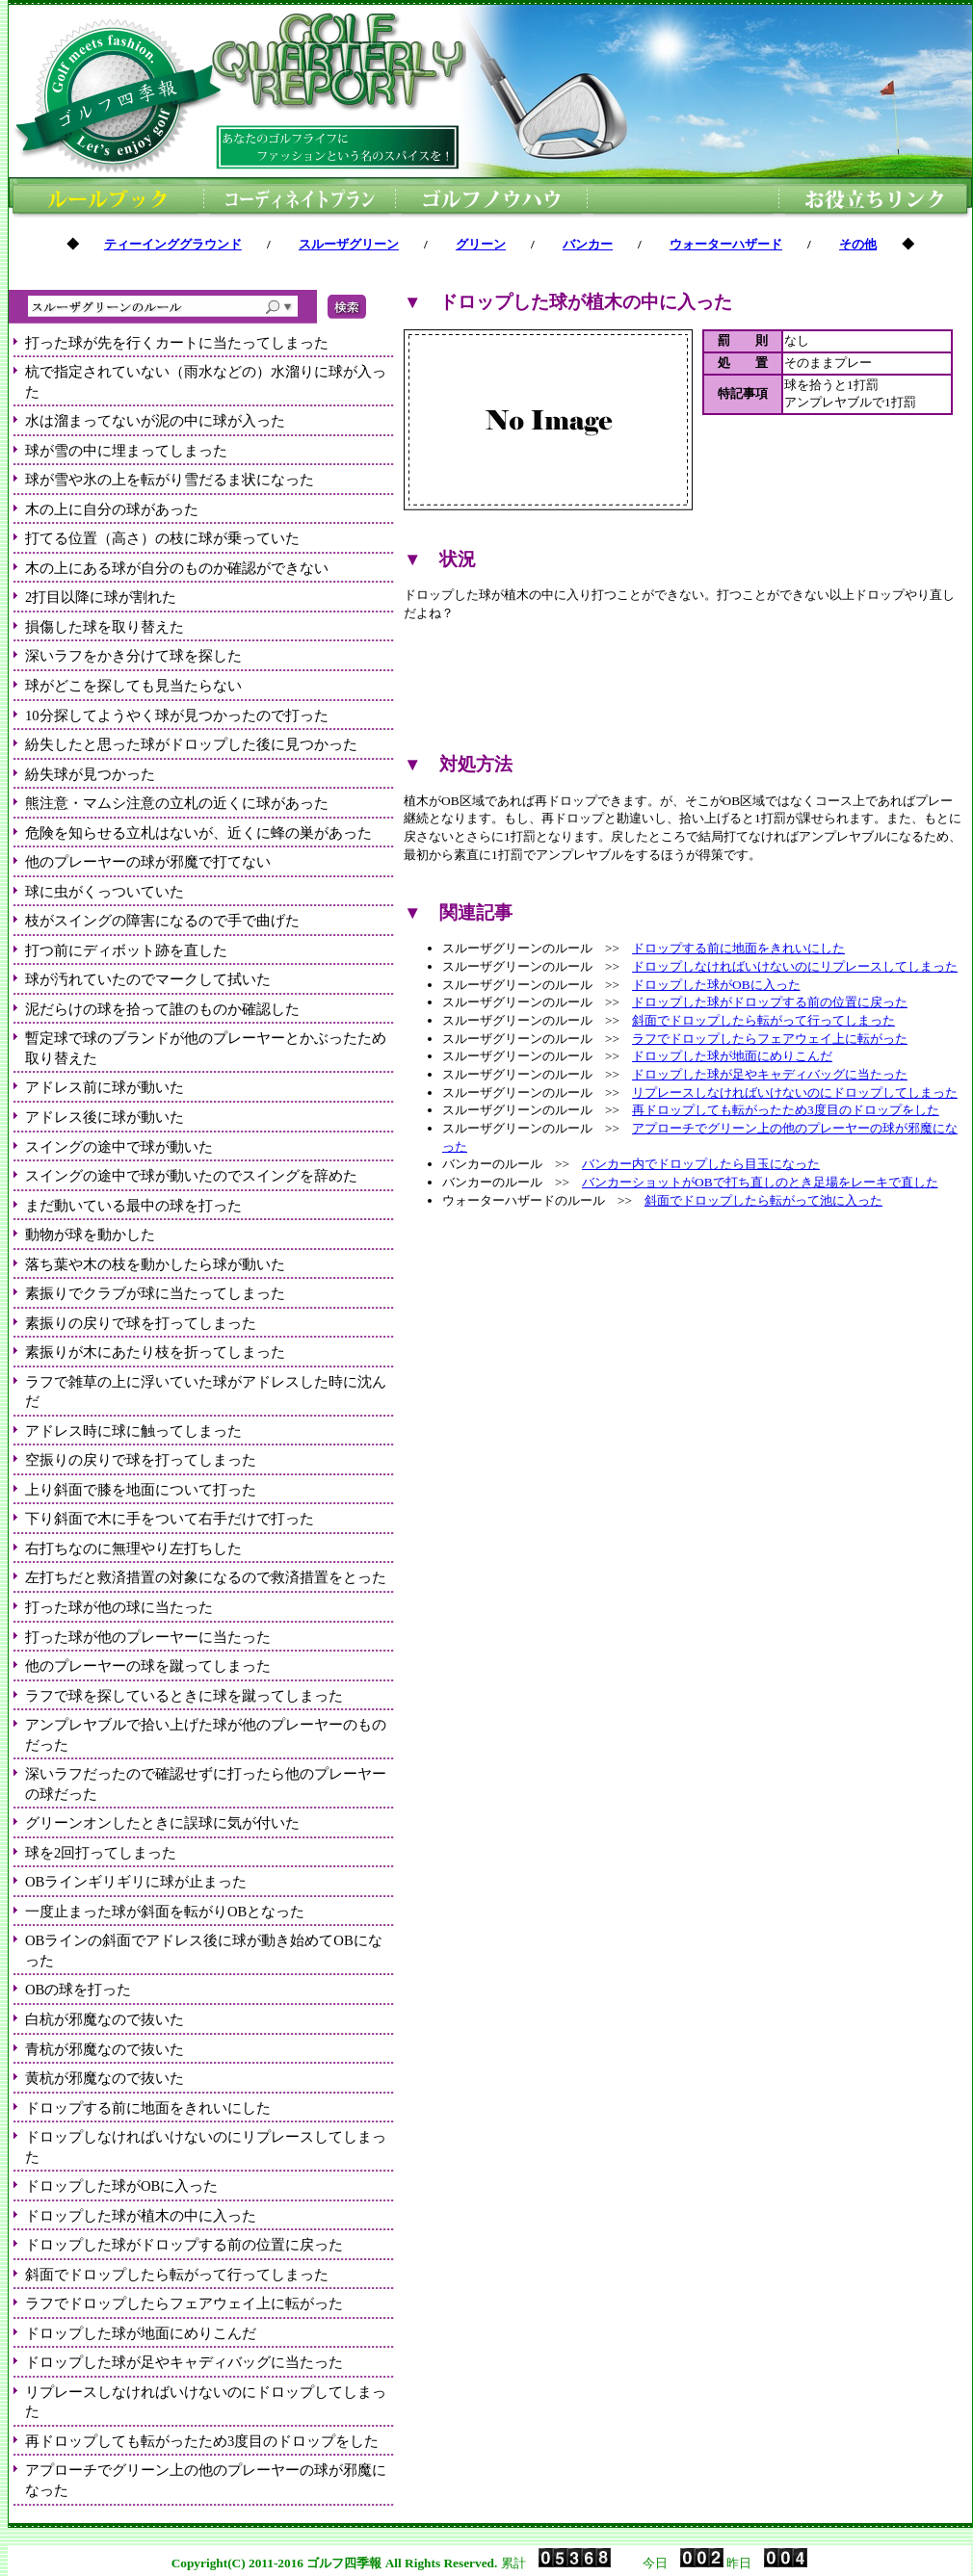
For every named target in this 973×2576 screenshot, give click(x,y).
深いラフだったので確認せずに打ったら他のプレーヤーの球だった (205, 1784)
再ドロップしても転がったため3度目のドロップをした (202, 2441)
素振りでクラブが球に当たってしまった (155, 1293)
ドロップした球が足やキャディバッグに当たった (184, 2362)
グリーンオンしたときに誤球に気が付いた (162, 1823)
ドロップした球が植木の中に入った (140, 2216)
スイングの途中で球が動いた (119, 1147)
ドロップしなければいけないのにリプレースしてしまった (205, 2147)
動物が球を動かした (90, 1234)
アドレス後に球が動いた (104, 1117)
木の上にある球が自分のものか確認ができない (177, 568)
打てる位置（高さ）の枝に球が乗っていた (162, 538)
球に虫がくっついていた (104, 891)
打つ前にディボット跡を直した (126, 950)
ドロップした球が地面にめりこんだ (140, 2333)
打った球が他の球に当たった (119, 1607)
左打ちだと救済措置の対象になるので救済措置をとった (205, 1577)
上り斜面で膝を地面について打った (140, 1489)
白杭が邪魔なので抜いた (104, 2019)
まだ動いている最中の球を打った (133, 1205)
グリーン (481, 244)
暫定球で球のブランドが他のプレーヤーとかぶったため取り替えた (205, 1048)
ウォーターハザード (726, 244)
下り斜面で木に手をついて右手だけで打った (169, 1518)
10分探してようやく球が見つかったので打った (177, 715)
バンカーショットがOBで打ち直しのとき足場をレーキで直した (760, 1182)
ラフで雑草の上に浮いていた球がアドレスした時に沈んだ (205, 1392)
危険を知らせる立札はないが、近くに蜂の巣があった (198, 833)
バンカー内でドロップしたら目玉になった (701, 1164)
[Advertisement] (683, 687)
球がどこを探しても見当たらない (133, 685)
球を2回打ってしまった (100, 1852)
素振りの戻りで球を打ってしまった (140, 1323)
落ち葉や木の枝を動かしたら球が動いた (155, 1264)
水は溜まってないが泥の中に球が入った (155, 421)
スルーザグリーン (349, 244)
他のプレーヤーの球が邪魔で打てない (148, 862)
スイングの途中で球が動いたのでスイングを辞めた (191, 1176)
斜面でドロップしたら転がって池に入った (763, 1200)
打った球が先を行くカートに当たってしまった (177, 343)
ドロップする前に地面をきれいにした (148, 2108)
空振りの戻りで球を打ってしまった (140, 1460)
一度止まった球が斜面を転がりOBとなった (164, 1911)
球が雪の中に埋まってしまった (126, 450)
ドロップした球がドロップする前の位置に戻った (184, 2244)
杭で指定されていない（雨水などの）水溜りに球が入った (205, 382)
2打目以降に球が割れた (100, 597)
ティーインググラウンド (173, 244)
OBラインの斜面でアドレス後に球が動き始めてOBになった (203, 1950)
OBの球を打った (78, 1989)
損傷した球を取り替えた (104, 627)
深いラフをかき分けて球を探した (133, 656)
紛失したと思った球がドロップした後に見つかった (191, 744)
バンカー (588, 244)
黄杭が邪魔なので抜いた (104, 2078)
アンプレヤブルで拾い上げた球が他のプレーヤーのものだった (205, 1735)
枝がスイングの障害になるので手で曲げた (162, 920)
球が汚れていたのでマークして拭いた (148, 979)
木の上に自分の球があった (111, 509)
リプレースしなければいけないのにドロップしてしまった (205, 2402)
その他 (858, 244)
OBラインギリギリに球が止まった (136, 1881)
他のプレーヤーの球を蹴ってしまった (148, 1666)
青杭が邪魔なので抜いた (104, 2049)
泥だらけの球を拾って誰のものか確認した (162, 1009)
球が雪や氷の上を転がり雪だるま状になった (169, 479)
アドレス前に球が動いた (104, 1087)
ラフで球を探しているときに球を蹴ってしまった (184, 1696)
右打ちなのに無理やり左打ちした (133, 1548)
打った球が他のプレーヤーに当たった (148, 1637)
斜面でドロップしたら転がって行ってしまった (177, 2274)
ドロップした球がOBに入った (121, 2186)
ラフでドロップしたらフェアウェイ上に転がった (184, 2303)
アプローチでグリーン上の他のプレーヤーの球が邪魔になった (205, 2480)
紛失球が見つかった (90, 774)
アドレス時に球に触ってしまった (133, 1431)
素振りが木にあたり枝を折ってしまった (155, 1352)
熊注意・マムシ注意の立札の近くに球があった (177, 803)
